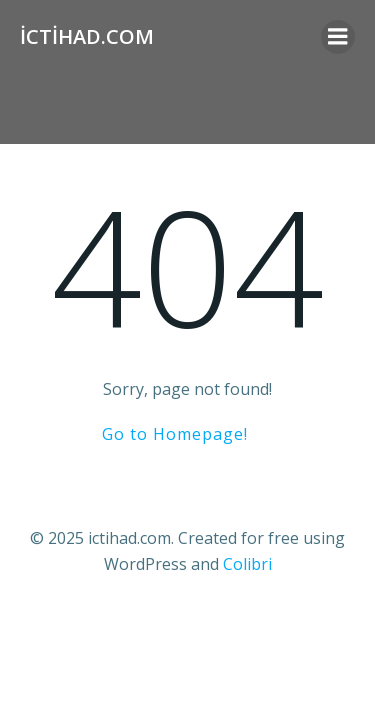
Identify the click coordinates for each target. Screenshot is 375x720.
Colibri (247, 564)
